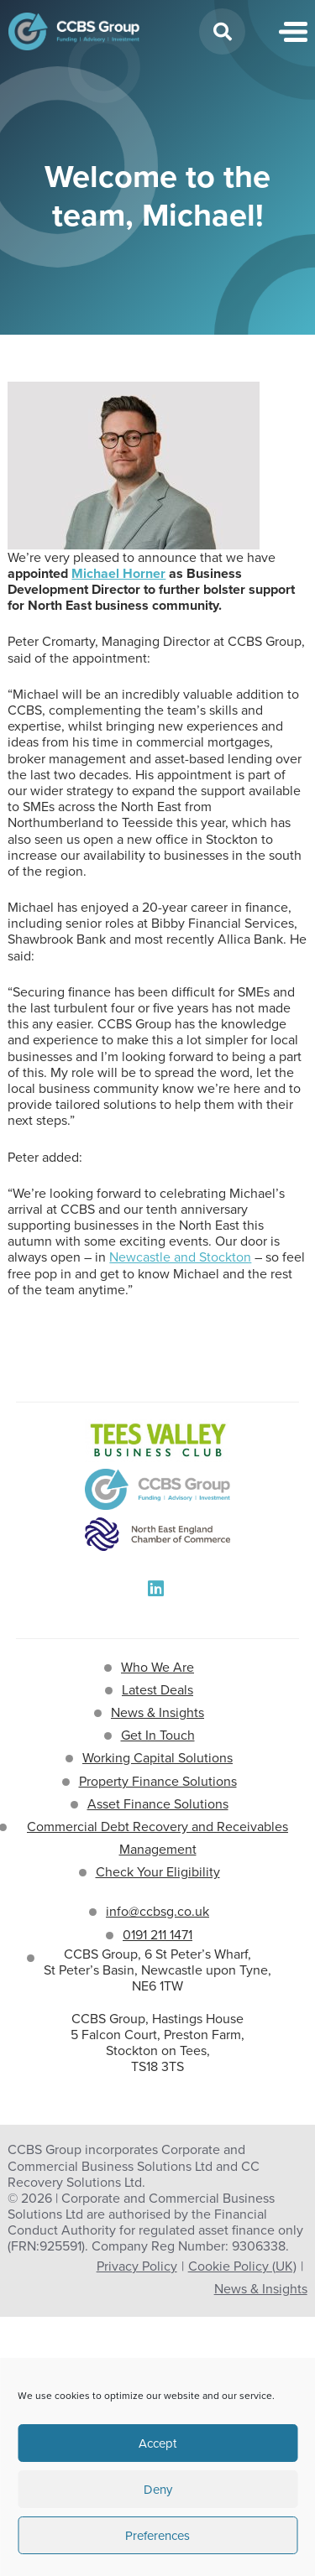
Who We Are (157, 1667)
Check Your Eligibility (158, 1871)
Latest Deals (157, 1689)
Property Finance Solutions (158, 1781)
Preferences (157, 2536)
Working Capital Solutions (157, 1757)
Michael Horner (118, 573)
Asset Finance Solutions (157, 1804)
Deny (158, 2489)
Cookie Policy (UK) (242, 2266)
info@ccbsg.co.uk (157, 1911)
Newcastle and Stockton (180, 1257)
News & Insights (157, 1712)
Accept (157, 2443)
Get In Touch (158, 1735)
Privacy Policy (137, 2266)
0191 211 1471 (157, 1934)
